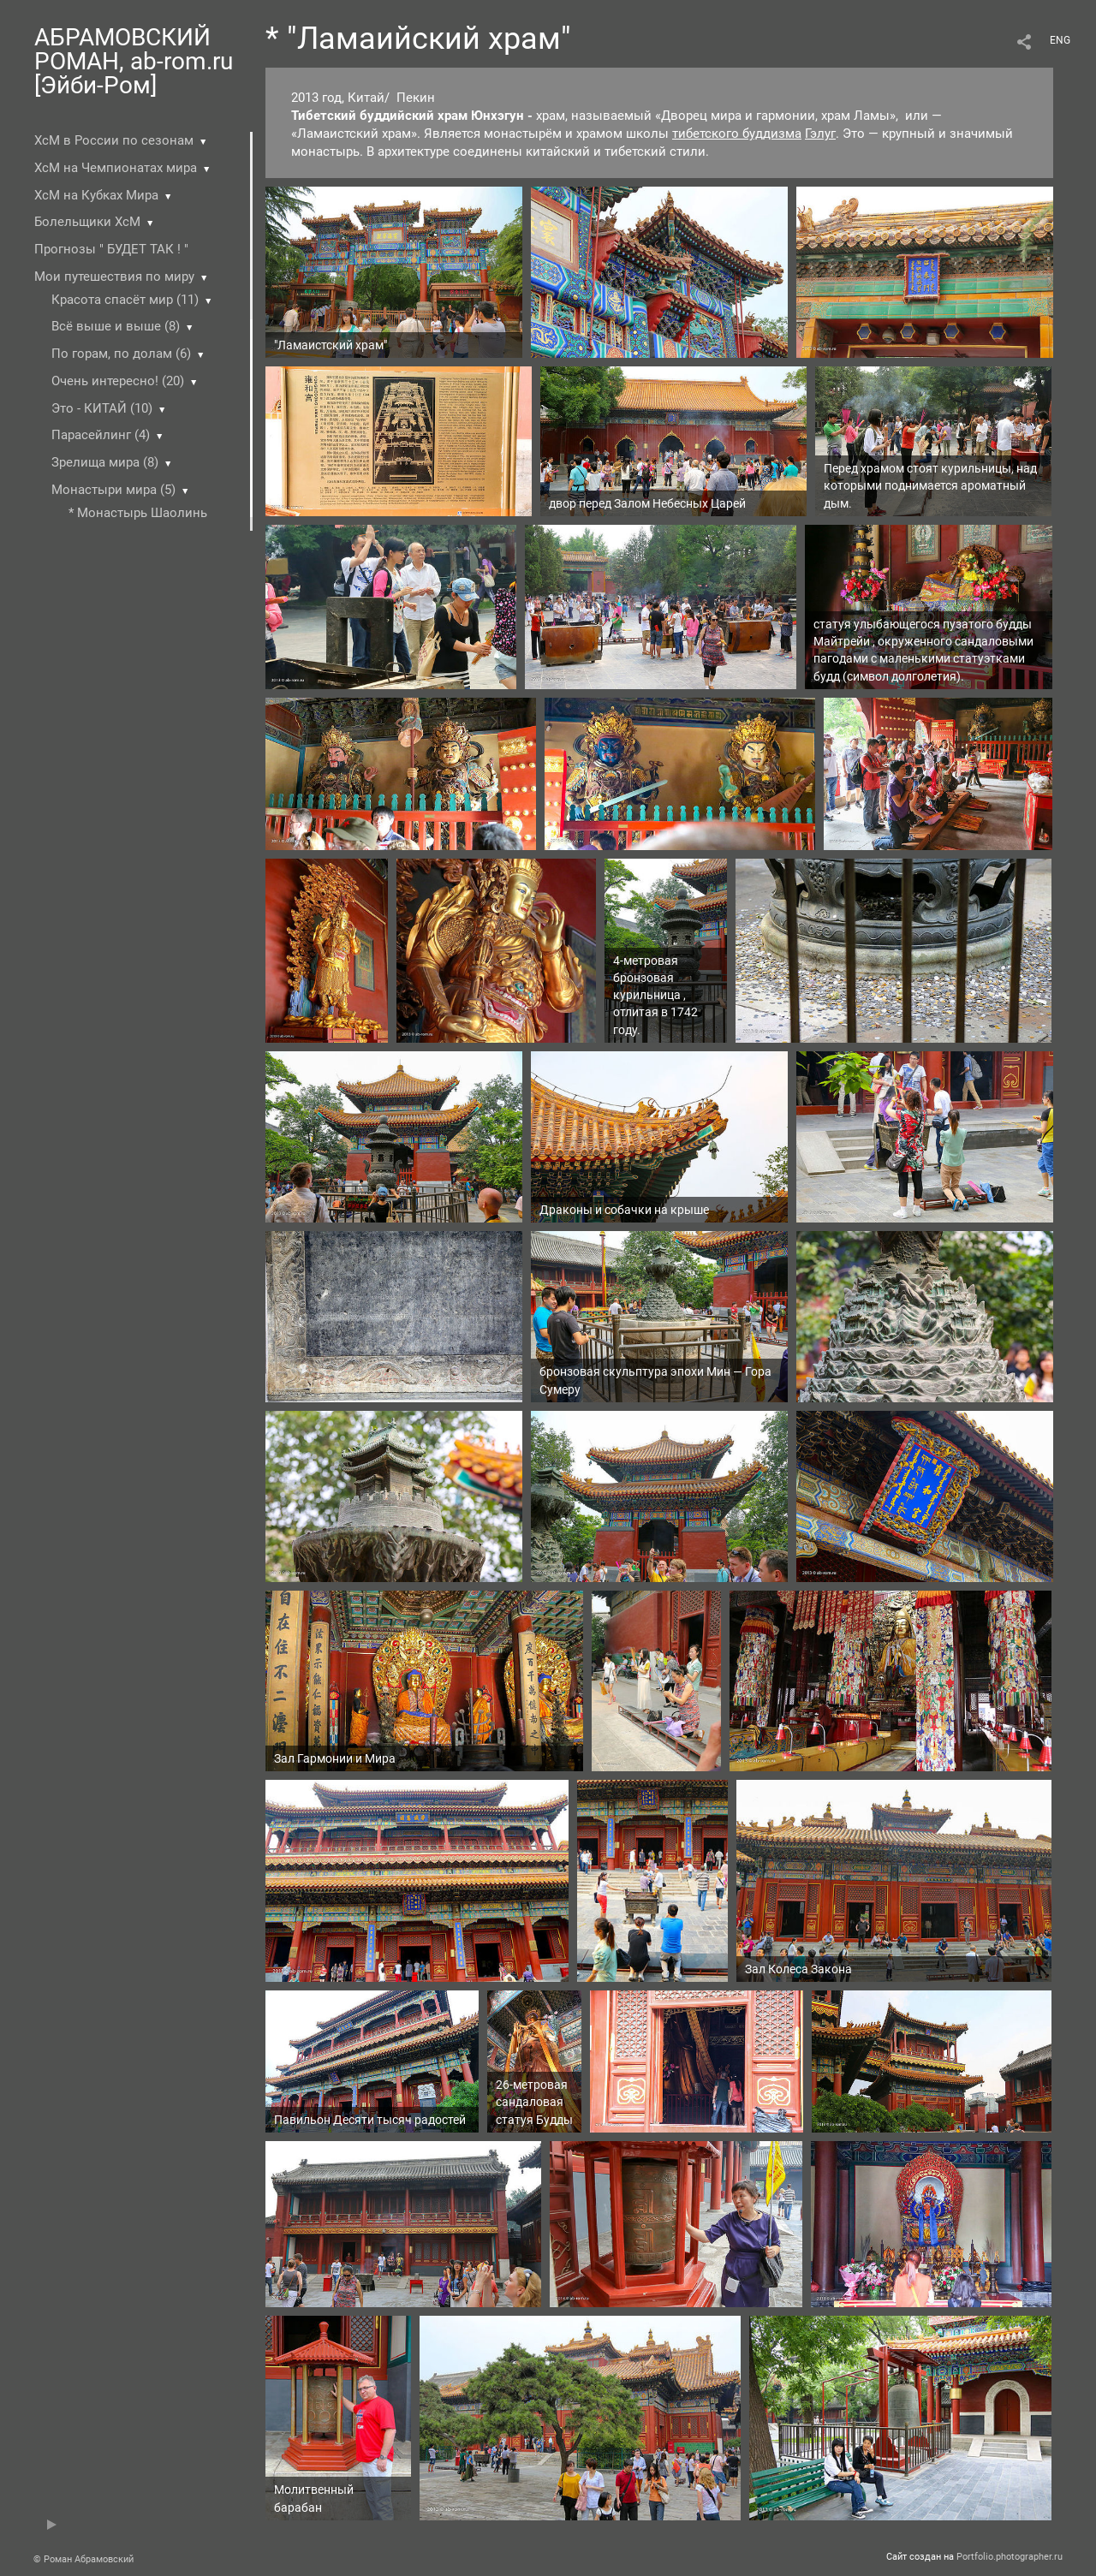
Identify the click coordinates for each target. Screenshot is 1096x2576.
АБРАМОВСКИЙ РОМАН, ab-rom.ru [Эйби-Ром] (133, 61)
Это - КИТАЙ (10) (101, 408)
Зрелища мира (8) (104, 462)
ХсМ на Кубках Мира (96, 195)
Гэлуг (820, 133)
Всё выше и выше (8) (115, 326)
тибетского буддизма (736, 133)
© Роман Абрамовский (83, 2559)
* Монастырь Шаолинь (137, 513)
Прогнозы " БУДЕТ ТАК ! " (111, 249)
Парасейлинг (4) (100, 435)
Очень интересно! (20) (117, 381)
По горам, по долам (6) (121, 353)
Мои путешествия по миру (114, 276)
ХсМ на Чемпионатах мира (115, 168)
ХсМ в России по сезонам (114, 140)
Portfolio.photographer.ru (1009, 2556)
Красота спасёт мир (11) (125, 299)
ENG (1060, 40)
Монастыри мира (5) (113, 489)
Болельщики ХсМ (87, 221)
